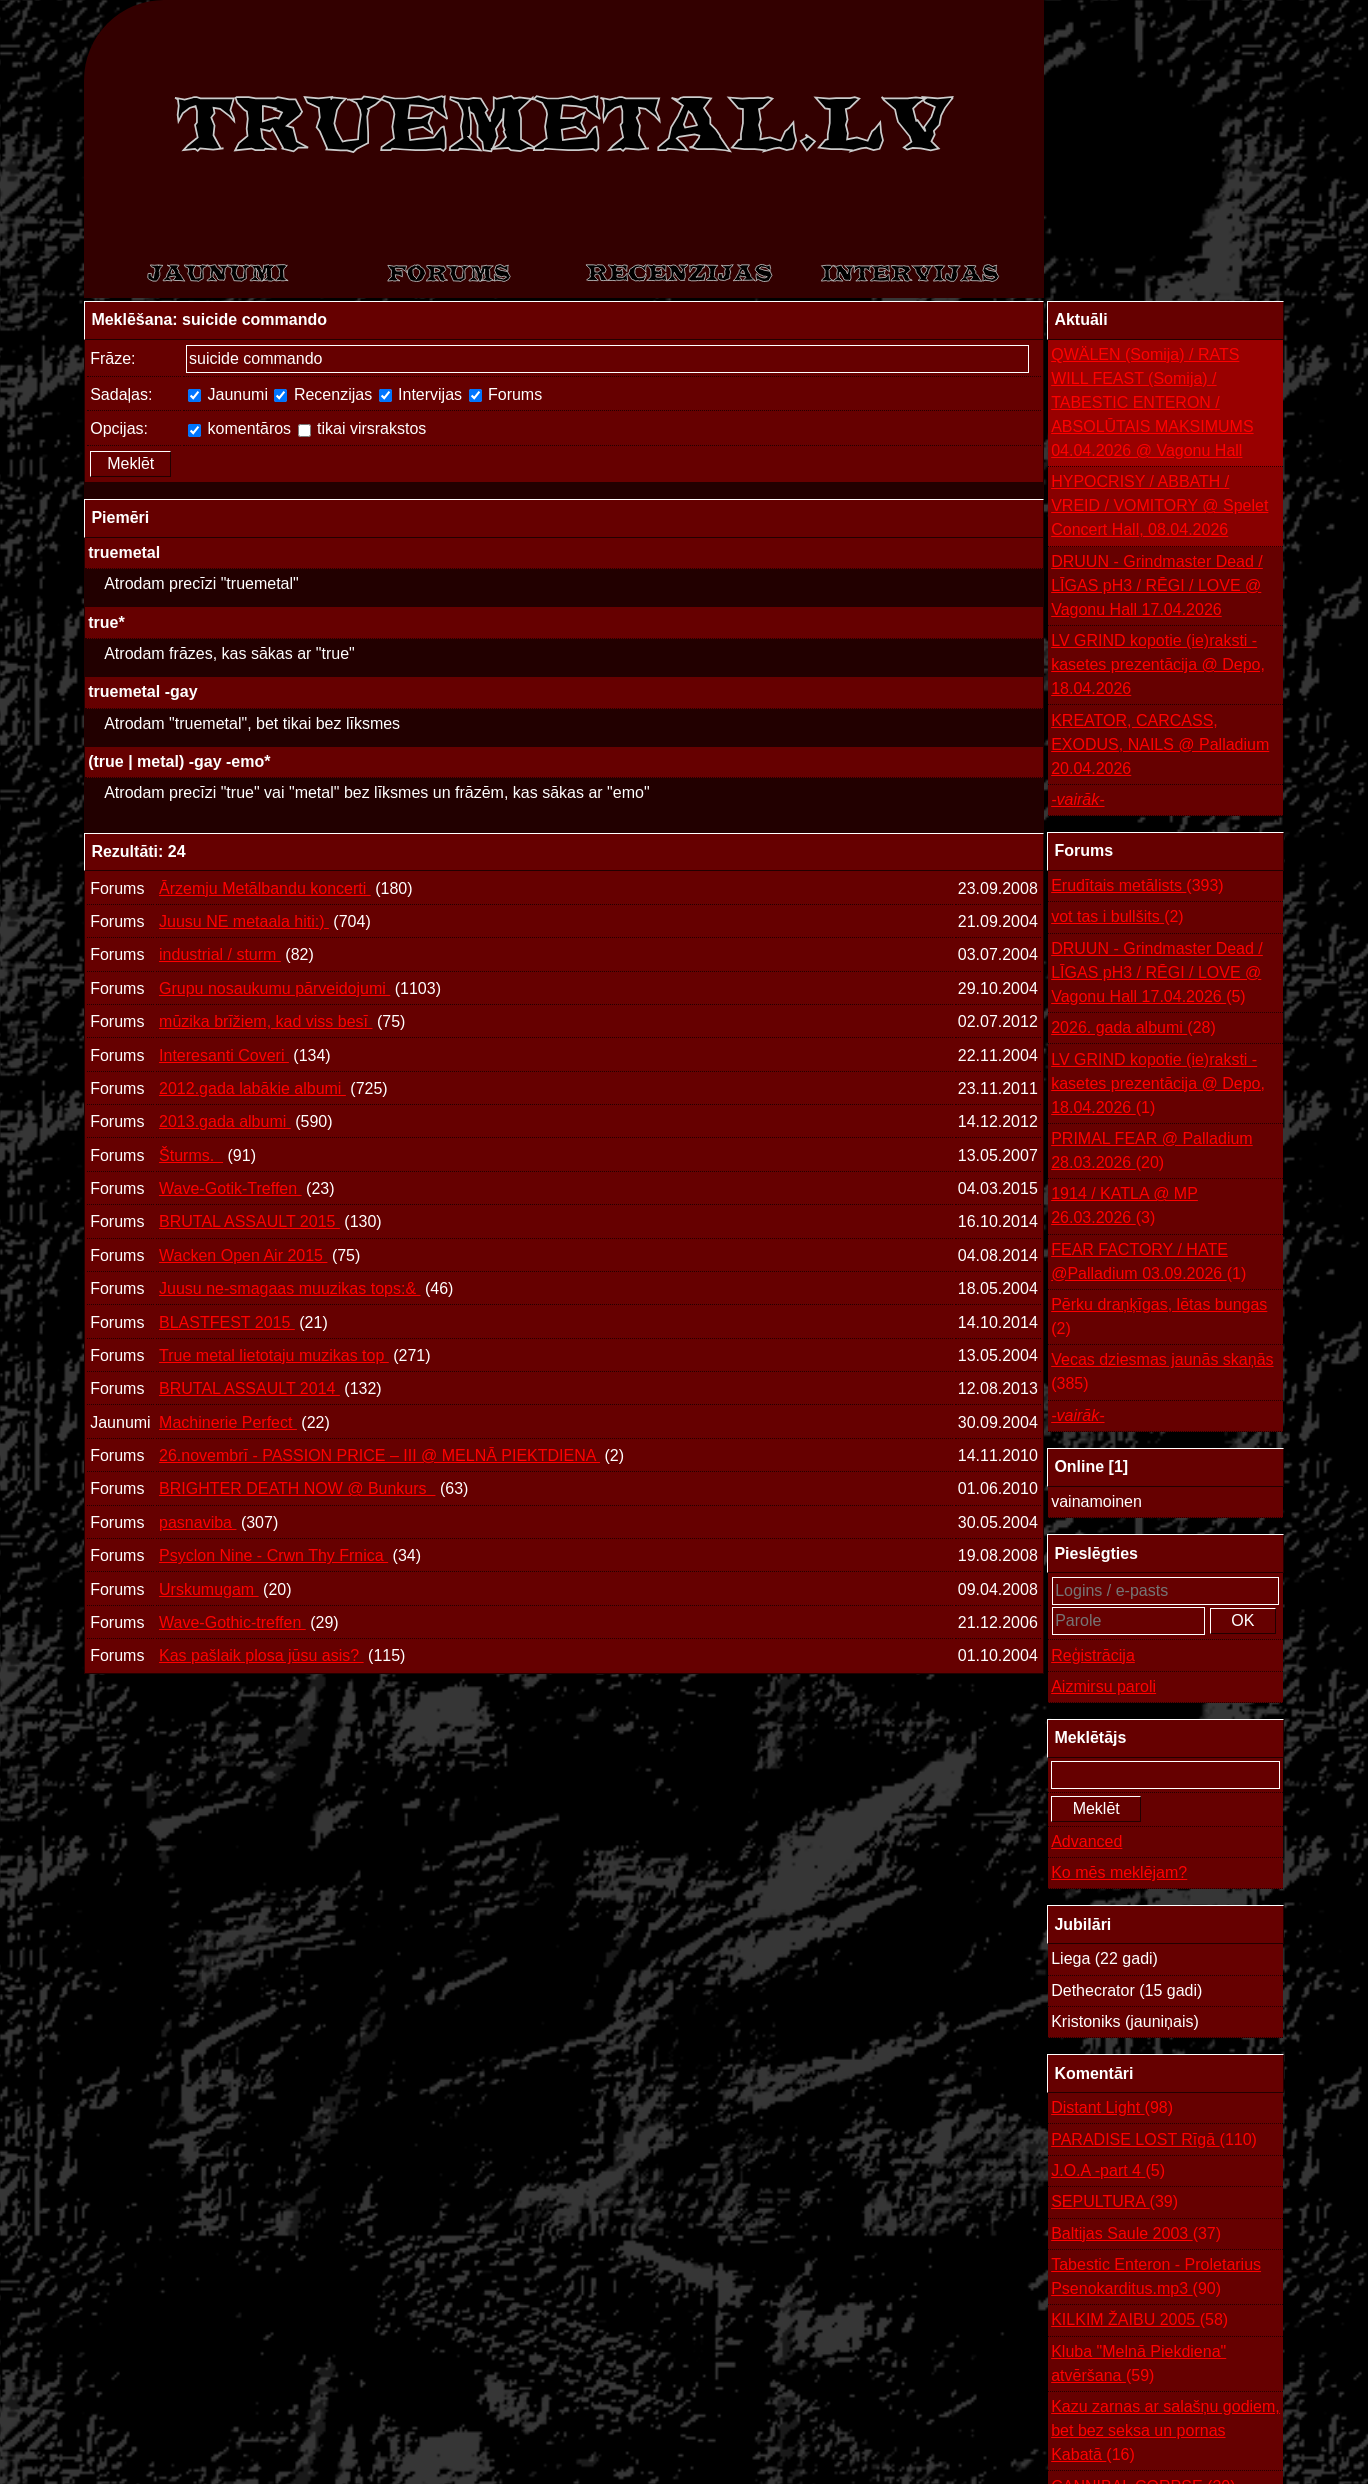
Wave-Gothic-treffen (232, 1622)
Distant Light (1112, 2108)
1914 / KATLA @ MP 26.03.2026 (1124, 1207)
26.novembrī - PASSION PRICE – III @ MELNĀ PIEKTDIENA (379, 1455)
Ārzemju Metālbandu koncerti (265, 888)
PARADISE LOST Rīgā (1154, 2140)
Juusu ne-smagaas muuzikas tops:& (289, 1288)
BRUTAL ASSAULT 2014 (249, 1388)
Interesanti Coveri (224, 1055)
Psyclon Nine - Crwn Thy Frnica (273, 1555)
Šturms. (191, 1155)
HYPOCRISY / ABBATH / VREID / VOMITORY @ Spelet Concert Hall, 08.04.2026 (1159, 505)
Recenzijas (323, 394)
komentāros (239, 428)
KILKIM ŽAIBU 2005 (1139, 2320)
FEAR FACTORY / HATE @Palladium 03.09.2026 (1148, 1263)
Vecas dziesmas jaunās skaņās (1162, 1373)
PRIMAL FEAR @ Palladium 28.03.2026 (1151, 1152)
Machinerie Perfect (228, 1422)
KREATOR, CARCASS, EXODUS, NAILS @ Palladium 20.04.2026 (1160, 744)
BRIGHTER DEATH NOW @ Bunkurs (297, 1488)
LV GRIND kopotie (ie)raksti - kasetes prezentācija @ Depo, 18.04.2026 (1158, 664)
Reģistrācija (1093, 1655)
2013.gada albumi (225, 1121)
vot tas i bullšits (1117, 917)
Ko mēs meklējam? (1119, 1872)
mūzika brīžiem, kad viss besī (265, 1021)
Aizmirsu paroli (1103, 1686)
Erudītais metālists (1137, 886)
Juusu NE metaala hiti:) (244, 921)
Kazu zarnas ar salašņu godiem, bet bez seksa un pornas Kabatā (1165, 2432)
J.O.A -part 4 (1108, 2171)
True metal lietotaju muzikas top (274, 1355)
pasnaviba (197, 1522)
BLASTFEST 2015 (227, 1322)
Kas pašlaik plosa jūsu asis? (261, 1655)
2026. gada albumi (1133, 1028)
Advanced (1086, 1841)
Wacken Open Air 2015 (243, 1255)
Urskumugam (209, 1589)
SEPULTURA (1114, 2202)
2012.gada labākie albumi (252, 1088)
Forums (506, 394)
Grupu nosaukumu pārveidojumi (274, 988)
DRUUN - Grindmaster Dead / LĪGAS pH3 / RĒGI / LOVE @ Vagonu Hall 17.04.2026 (1157, 585)
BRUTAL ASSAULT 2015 (249, 1221)
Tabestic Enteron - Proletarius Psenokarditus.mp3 (1156, 2278)
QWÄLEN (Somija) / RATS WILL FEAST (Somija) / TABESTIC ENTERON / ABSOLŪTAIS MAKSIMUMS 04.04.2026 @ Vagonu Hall (1152, 402)
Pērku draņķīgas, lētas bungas (1159, 1318)
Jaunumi (228, 394)
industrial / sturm (220, 954)
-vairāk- (1077, 799)
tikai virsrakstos (362, 428)
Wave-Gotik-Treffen (230, 1188)
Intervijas (420, 394)
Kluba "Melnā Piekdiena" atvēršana (1138, 2365)
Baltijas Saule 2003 (1136, 2234)
